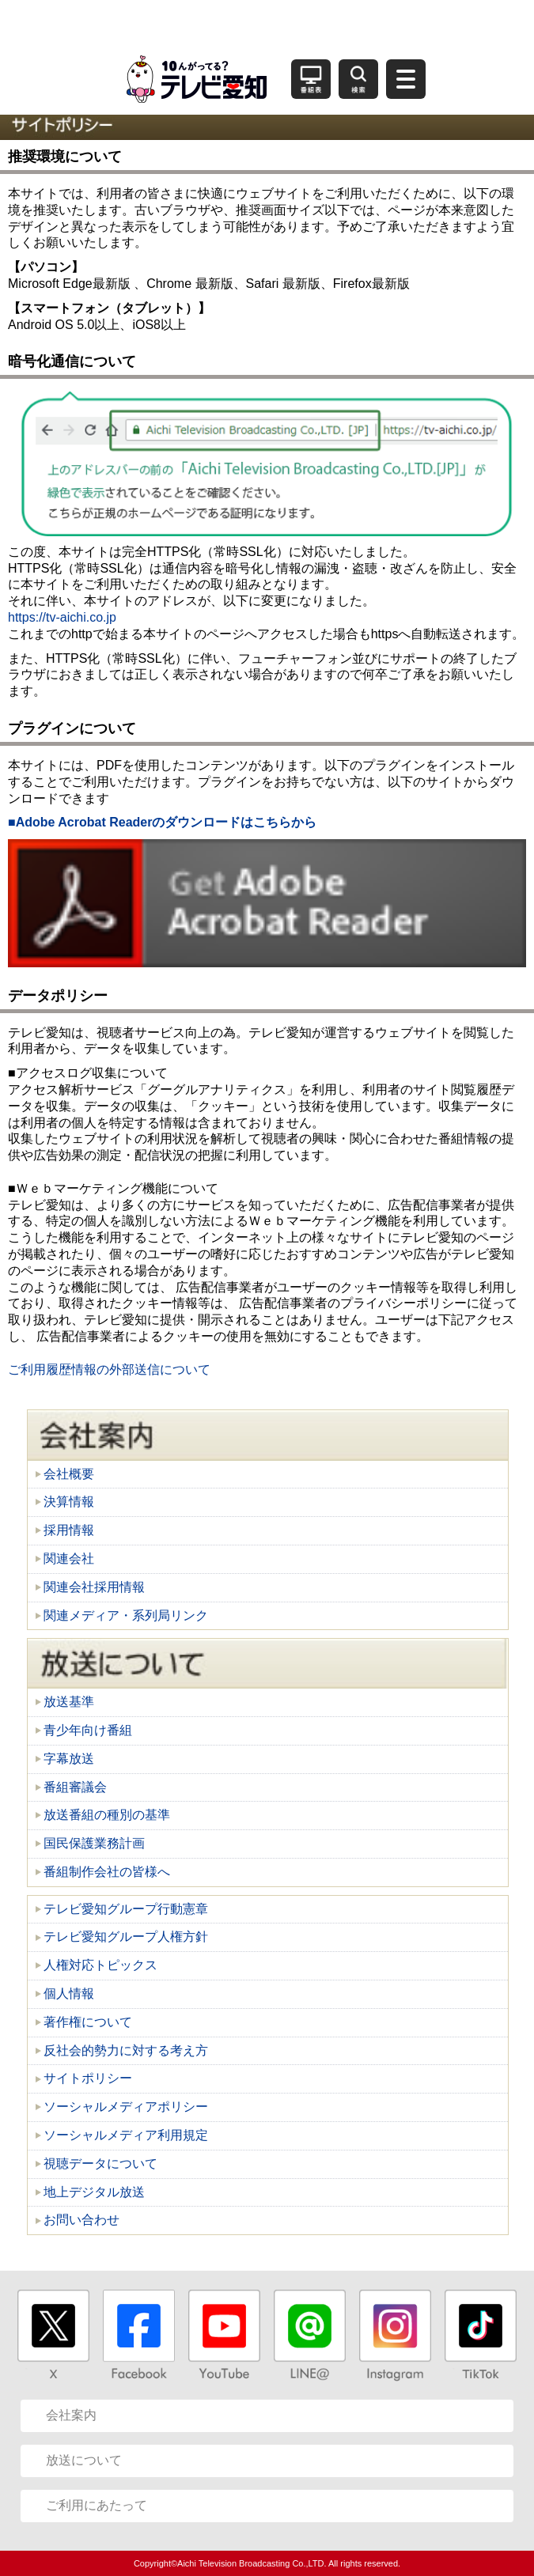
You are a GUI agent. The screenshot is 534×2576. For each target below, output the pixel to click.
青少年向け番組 (88, 1730)
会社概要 (69, 1474)
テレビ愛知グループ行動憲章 (126, 1909)
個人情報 (69, 1993)
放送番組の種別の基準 (107, 1814)
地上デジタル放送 (94, 2192)
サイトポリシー (88, 2078)
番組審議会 (75, 1787)
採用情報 (69, 1530)
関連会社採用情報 (94, 1587)
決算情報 (69, 1501)
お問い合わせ (81, 2219)
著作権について (88, 2022)
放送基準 (69, 1701)
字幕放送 (69, 1758)
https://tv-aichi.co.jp (62, 617)
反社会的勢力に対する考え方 (126, 2050)
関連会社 (69, 1558)
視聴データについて (100, 2163)
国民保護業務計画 (94, 1843)
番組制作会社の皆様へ (107, 1871)
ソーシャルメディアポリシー (126, 2106)
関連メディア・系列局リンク (126, 1615)
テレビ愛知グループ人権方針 (126, 1936)
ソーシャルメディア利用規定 (126, 2135)
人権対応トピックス (100, 1965)
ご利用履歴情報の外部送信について (109, 1369)
